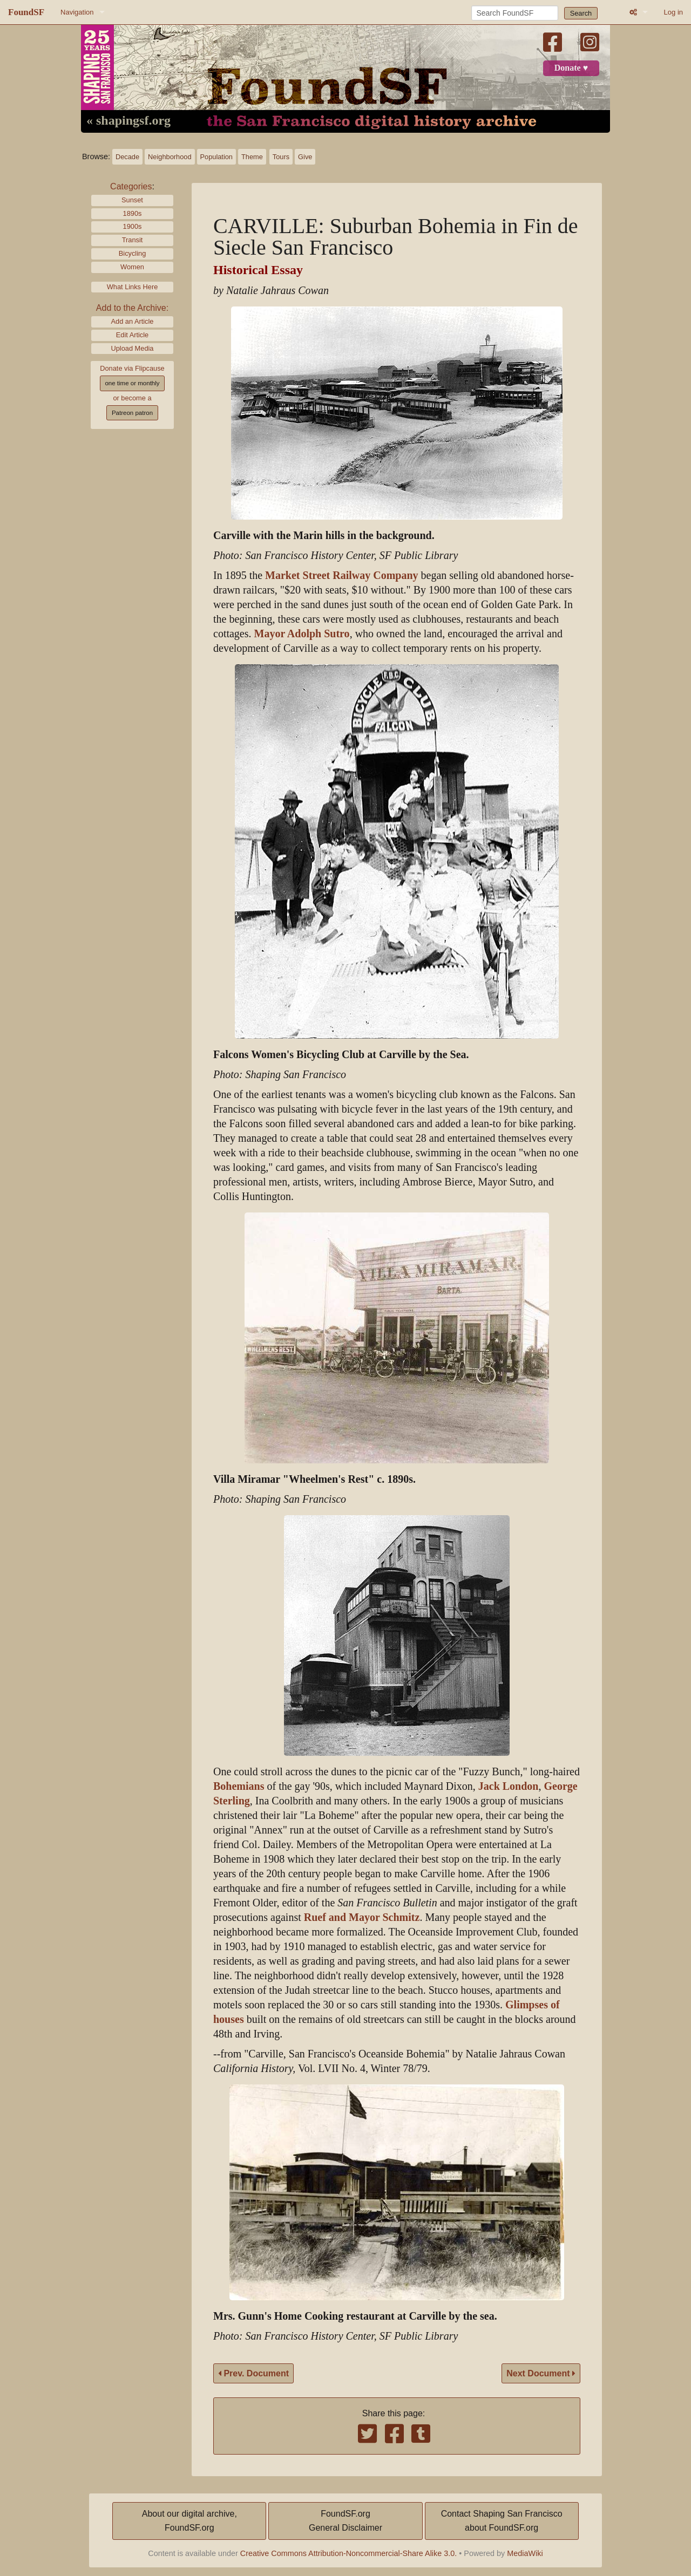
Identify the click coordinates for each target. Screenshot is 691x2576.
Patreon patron (132, 413)
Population (216, 157)
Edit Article (132, 335)
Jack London (508, 1786)
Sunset (132, 200)
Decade (127, 157)
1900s (132, 226)
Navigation (76, 12)
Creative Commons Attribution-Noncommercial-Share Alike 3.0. (348, 2553)
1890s (132, 213)
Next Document (540, 2373)
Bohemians (238, 1786)
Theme (252, 157)
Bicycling (132, 253)
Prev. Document (253, 2373)
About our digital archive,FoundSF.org (189, 2520)
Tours (281, 157)
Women (132, 267)
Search (581, 13)
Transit (132, 240)
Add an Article (132, 321)
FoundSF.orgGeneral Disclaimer (345, 2520)
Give (305, 157)
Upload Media (132, 348)
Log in (673, 12)
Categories (131, 186)
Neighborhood (169, 157)
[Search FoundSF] (514, 13)
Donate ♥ (571, 68)
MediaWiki (525, 2553)
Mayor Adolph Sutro (302, 634)
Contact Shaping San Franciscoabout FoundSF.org (502, 2520)
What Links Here (132, 287)
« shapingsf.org (128, 121)
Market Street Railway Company (341, 575)
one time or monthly (132, 383)
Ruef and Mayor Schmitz (362, 1917)
